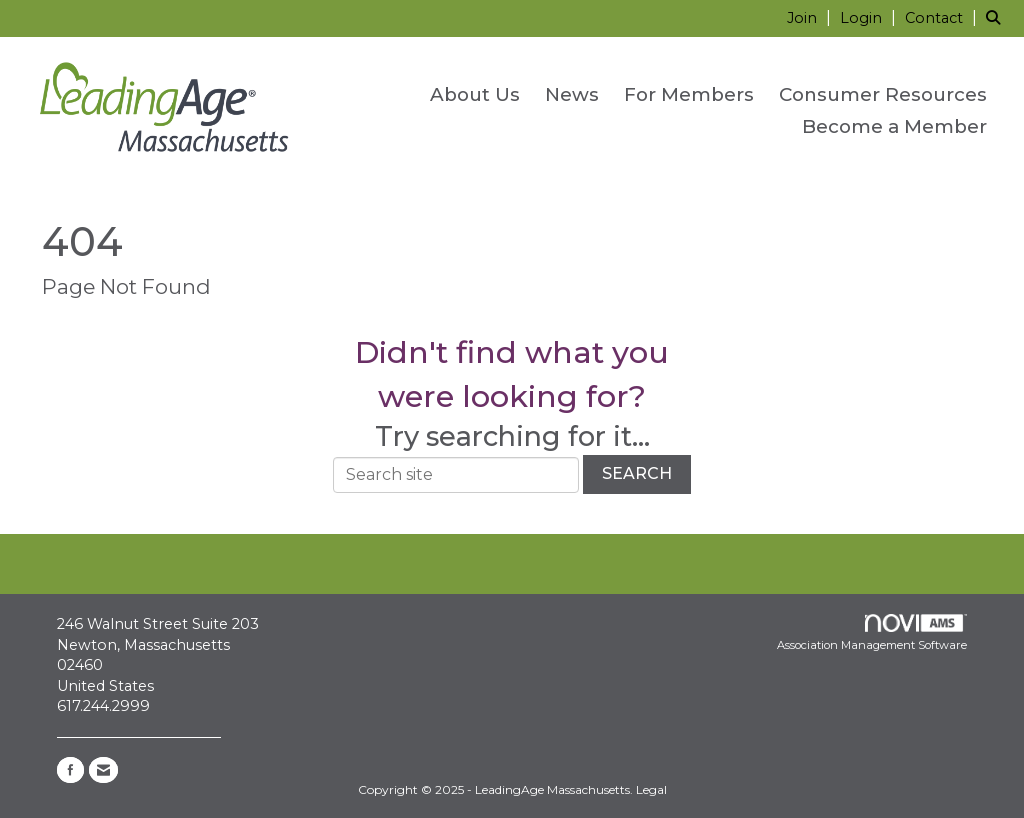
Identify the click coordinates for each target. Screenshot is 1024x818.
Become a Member (894, 126)
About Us (475, 94)
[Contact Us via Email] (103, 770)
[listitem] (811, 17)
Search (637, 473)
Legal (651, 789)
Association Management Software (872, 633)
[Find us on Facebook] (70, 770)
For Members (689, 94)
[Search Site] (997, 17)
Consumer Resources (883, 94)
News (572, 94)
